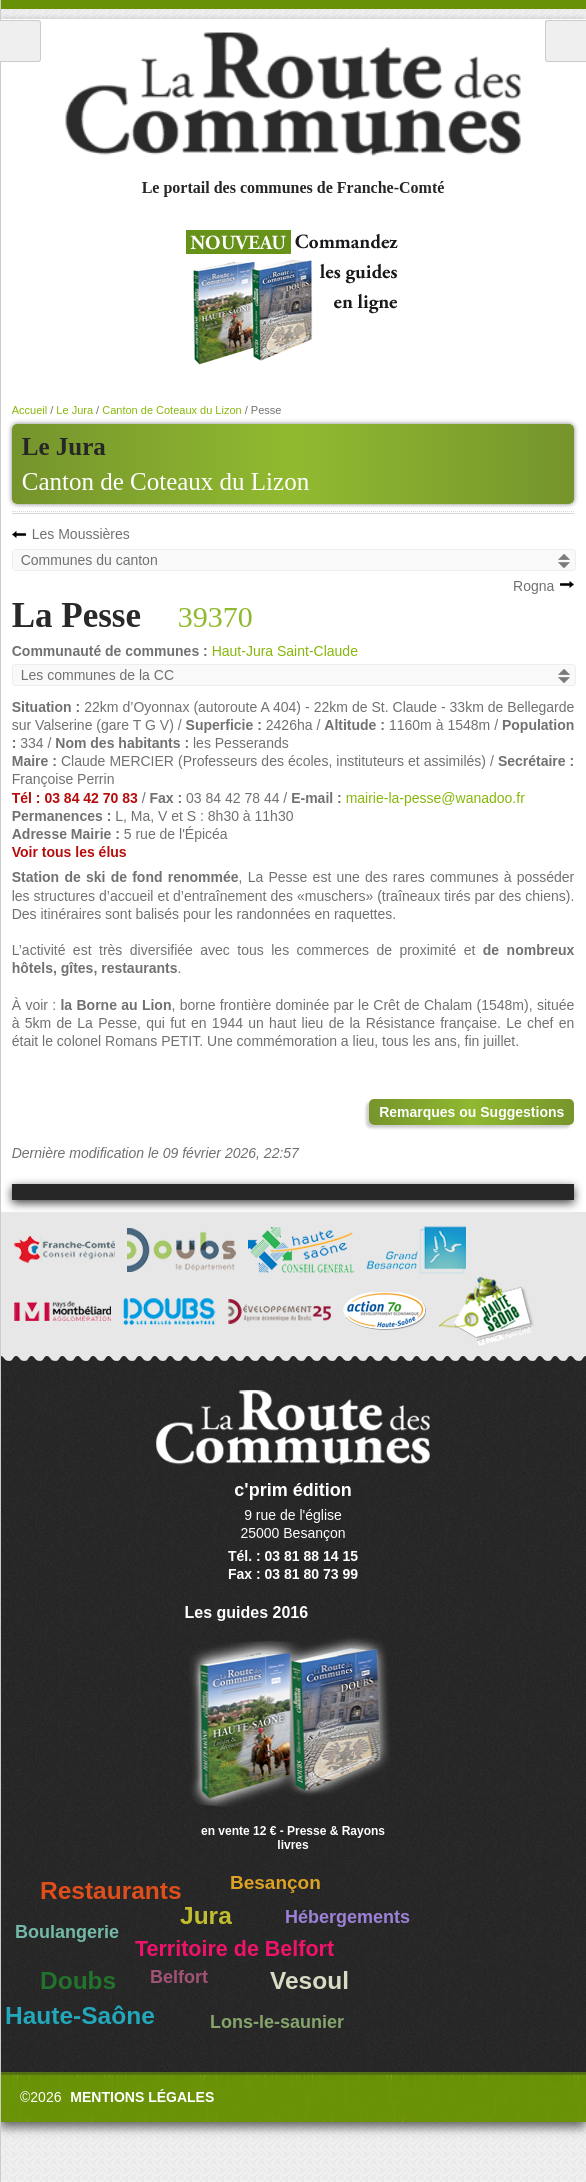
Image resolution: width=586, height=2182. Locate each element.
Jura (206, 1915)
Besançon (275, 1882)
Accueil (29, 410)
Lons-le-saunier (277, 2022)
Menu (20, 41)
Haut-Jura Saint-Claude (285, 651)
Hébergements (347, 1917)
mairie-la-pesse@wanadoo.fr (435, 798)
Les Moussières (81, 534)
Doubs (78, 1980)
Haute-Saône (80, 2015)
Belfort (179, 1977)
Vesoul (309, 1980)
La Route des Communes (293, 94)
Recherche (565, 41)
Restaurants (111, 1890)
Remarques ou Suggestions (471, 1112)
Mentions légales (142, 2097)
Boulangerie (67, 1932)
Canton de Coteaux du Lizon (165, 481)
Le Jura (74, 410)
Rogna (533, 586)
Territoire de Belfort (234, 1949)
